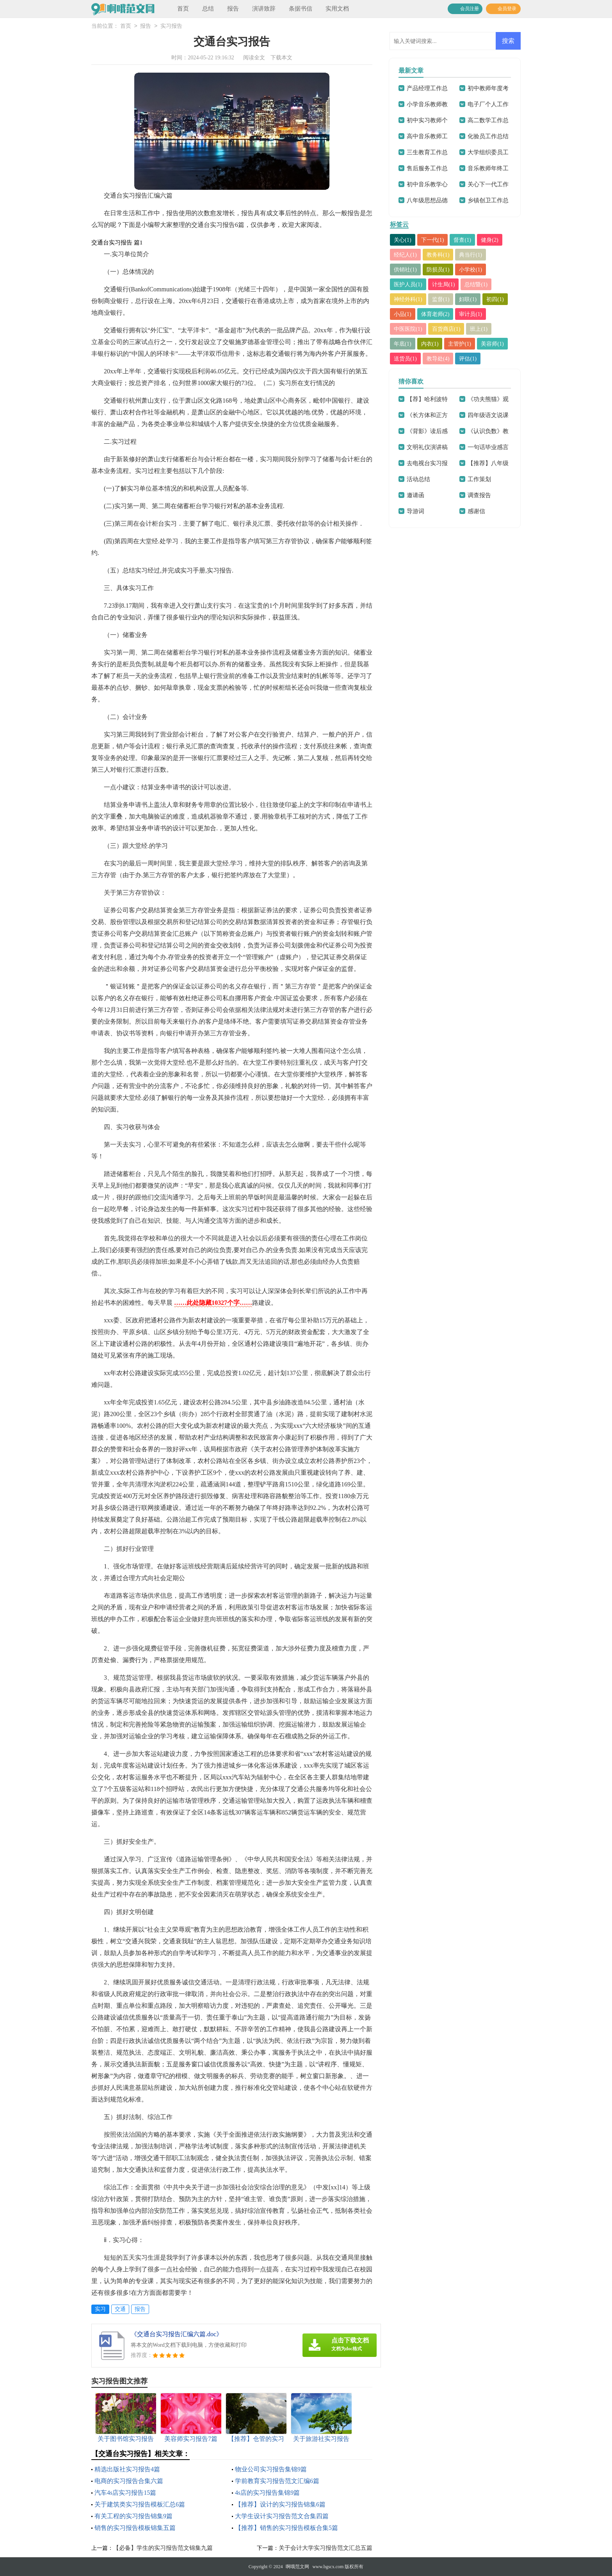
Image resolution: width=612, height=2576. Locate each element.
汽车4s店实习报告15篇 (125, 2492)
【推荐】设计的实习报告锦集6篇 (280, 2504)
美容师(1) (497, 344)
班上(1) (483, 329)
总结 (208, 8)
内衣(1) (431, 344)
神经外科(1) (409, 299)
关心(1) (403, 240)
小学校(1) (474, 269)
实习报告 (171, 26)
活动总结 (418, 479)
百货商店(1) (449, 329)
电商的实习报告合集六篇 (128, 2481)
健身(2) (494, 240)
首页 (183, 8)
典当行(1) (474, 255)
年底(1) (403, 344)
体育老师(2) (437, 314)
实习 (100, 2309)
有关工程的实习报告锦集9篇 (133, 2516)
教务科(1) (440, 255)
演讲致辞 (264, 8)
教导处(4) (440, 358)
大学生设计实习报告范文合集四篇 (282, 2516)
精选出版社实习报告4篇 (127, 2469)
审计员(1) (474, 314)
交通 (120, 2309)
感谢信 (476, 511)
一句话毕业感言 (488, 447)
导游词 (415, 511)
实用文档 (337, 8)
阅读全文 (254, 58)
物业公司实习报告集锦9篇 (271, 2469)
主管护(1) (462, 344)
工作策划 (479, 479)
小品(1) (403, 314)
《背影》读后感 (427, 431)
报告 (233, 8)
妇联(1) (471, 299)
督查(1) (465, 240)
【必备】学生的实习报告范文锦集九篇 (163, 2548)
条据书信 (300, 8)
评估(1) (471, 358)
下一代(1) (434, 240)
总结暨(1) (480, 284)
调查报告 (479, 495)
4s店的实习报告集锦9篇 (267, 2492)
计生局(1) (446, 284)
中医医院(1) (409, 329)
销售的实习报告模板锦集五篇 (135, 2527)
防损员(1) (440, 269)
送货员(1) (406, 358)
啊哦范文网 (297, 2566)
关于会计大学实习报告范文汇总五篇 (325, 2548)
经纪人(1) (406, 255)
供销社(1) (406, 269)
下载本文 (281, 58)
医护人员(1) (409, 284)
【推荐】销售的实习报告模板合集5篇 (286, 2527)
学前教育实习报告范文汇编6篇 (277, 2481)
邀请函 (415, 495)
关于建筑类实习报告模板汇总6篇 (139, 2504)
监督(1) (443, 299)
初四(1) (500, 299)
